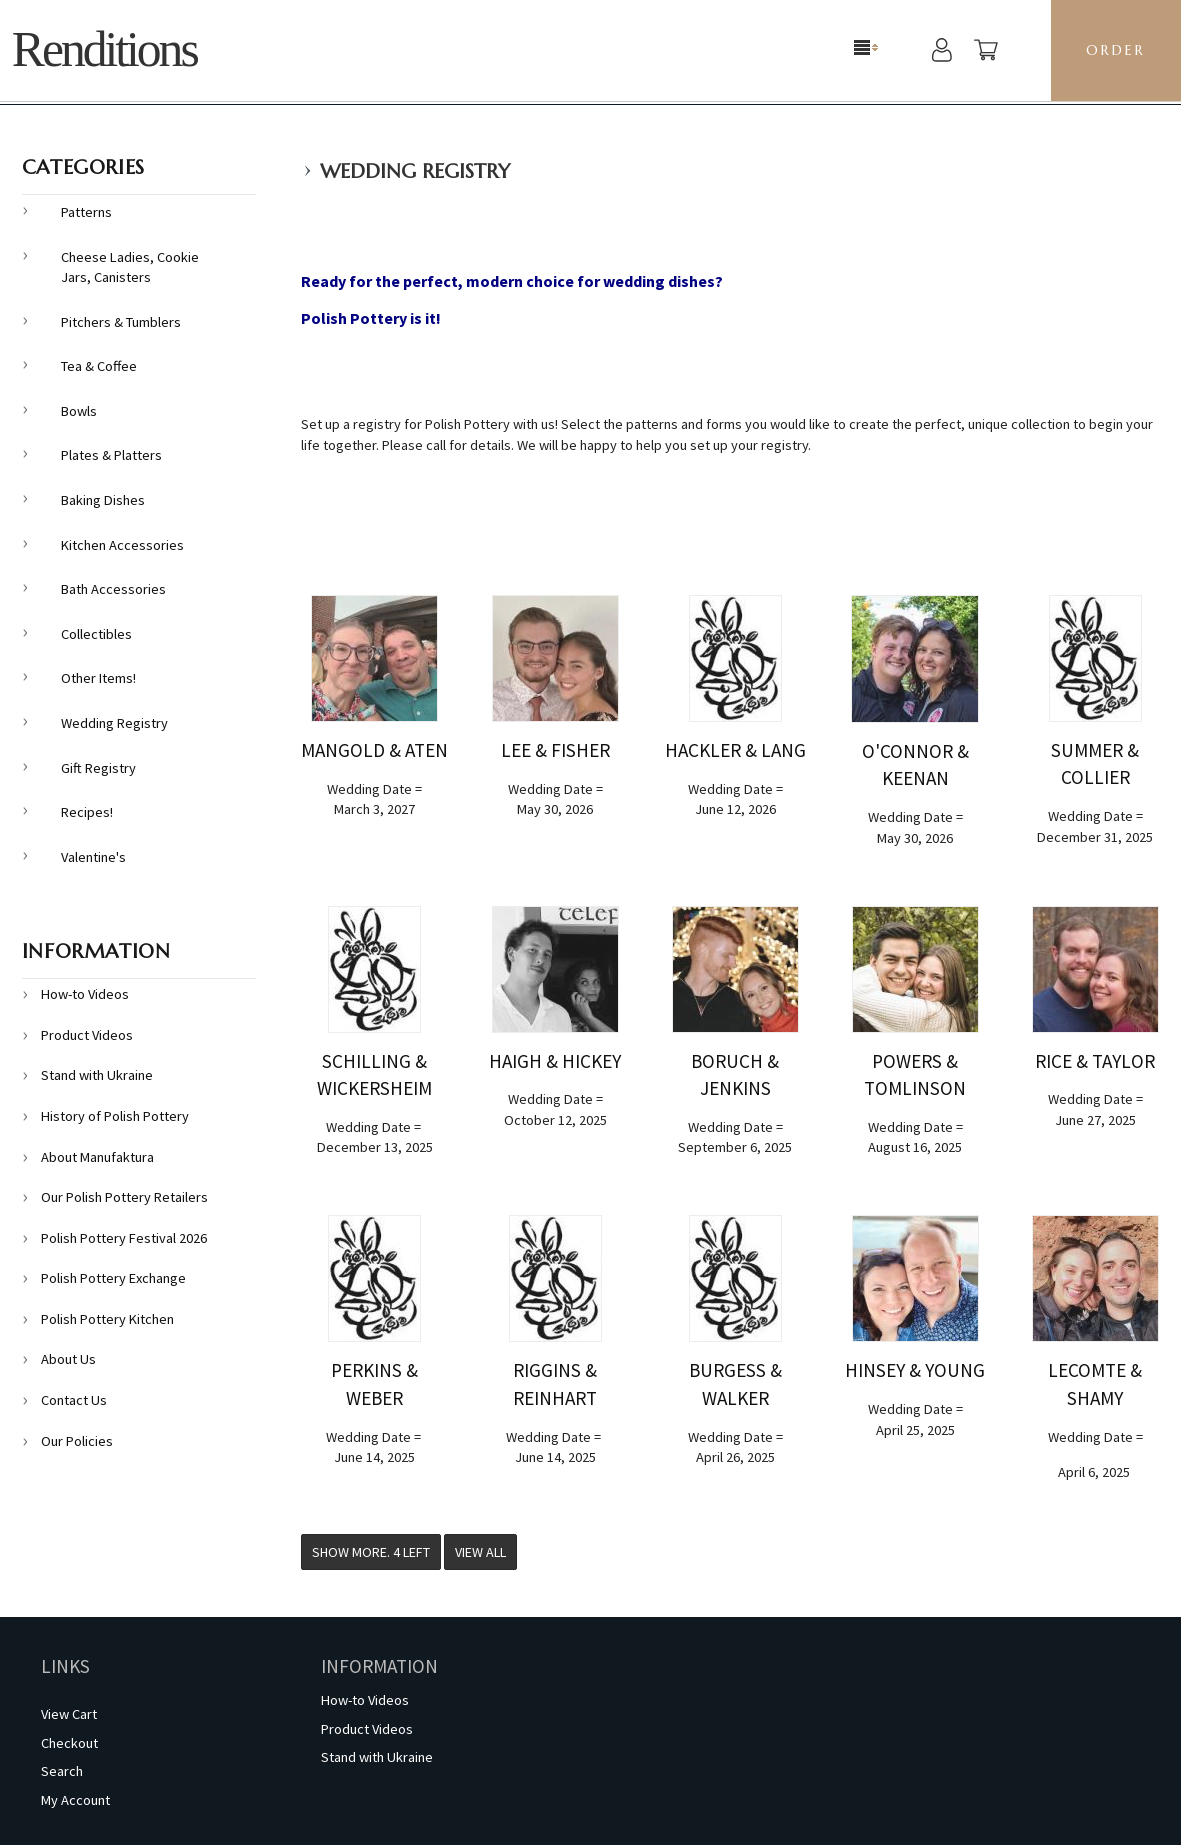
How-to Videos (85, 994)
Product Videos (87, 1035)
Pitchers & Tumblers (121, 322)
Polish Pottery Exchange (113, 1278)
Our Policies (77, 1441)
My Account (75, 1800)
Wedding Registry (415, 171)
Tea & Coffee (99, 366)
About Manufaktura (97, 1157)
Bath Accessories (113, 589)
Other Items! (98, 678)
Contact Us (74, 1400)
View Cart (69, 1714)
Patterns (86, 212)
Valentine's (93, 857)
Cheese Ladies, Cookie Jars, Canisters (130, 267)
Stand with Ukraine (97, 1075)
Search (62, 1771)
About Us (68, 1359)
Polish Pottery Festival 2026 (124, 1238)
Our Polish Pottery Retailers (124, 1197)
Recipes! (87, 812)
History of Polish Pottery (115, 1116)
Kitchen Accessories (122, 545)
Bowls (79, 411)
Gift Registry (98, 768)
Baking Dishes (103, 500)
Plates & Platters (111, 455)
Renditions (104, 49)
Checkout (69, 1743)
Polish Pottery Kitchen (107, 1319)
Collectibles (96, 634)
